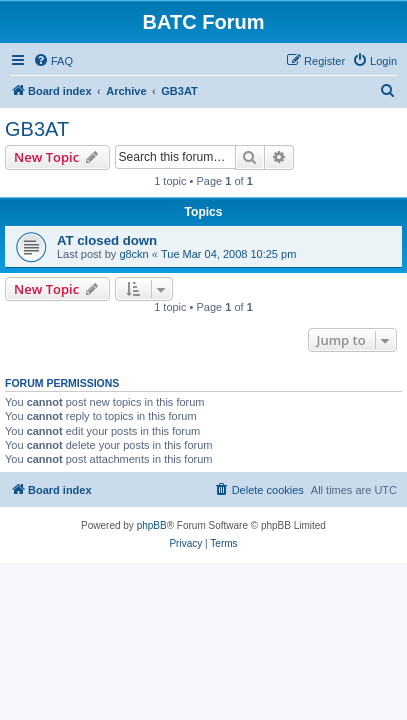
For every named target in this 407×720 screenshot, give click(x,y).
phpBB (152, 525)
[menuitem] (53, 61)
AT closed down (107, 240)
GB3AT (37, 129)
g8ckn (133, 254)
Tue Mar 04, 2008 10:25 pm (228, 254)
